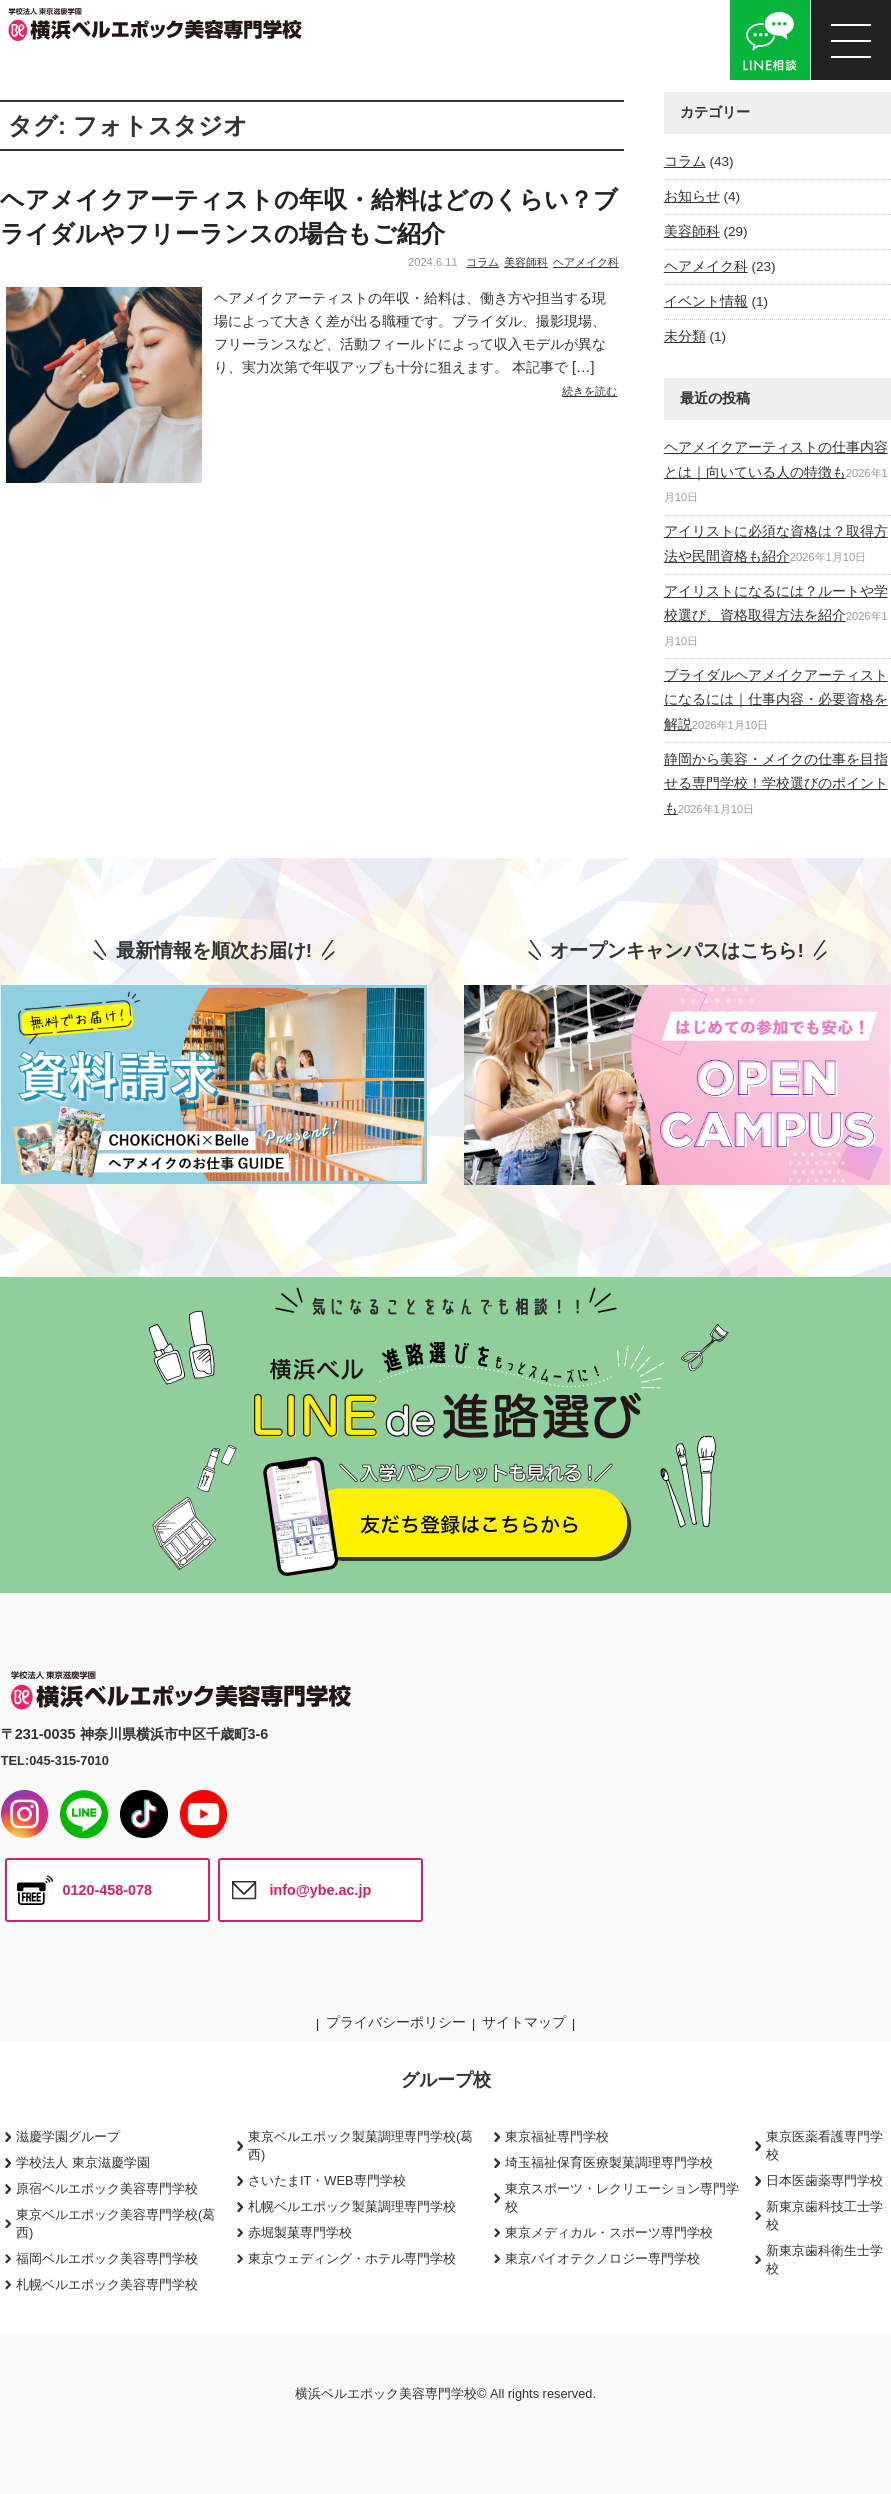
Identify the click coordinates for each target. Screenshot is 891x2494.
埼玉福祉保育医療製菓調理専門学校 (609, 2162)
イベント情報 (706, 301)
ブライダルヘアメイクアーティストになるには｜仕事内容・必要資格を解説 (776, 700)
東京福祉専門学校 (557, 2136)
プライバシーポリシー (396, 2022)
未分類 (685, 336)
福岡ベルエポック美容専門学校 (107, 2258)
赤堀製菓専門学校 (300, 2232)
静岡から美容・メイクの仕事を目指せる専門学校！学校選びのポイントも (776, 784)
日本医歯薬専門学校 (824, 2180)
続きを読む (589, 391)
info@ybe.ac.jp (320, 1890)
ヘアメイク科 (586, 262)
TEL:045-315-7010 (55, 1760)
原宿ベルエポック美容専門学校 (107, 2188)
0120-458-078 (107, 1890)
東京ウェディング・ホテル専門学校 (352, 2258)
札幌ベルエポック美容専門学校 (107, 2284)
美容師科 (526, 262)
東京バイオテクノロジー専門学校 (602, 2258)
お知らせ (692, 196)
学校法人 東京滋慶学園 (83, 2162)
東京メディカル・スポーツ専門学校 (609, 2232)
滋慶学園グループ (68, 2136)
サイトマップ (524, 2022)
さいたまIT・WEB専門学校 (327, 2180)
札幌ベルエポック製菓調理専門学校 (352, 2206)
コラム (482, 262)
